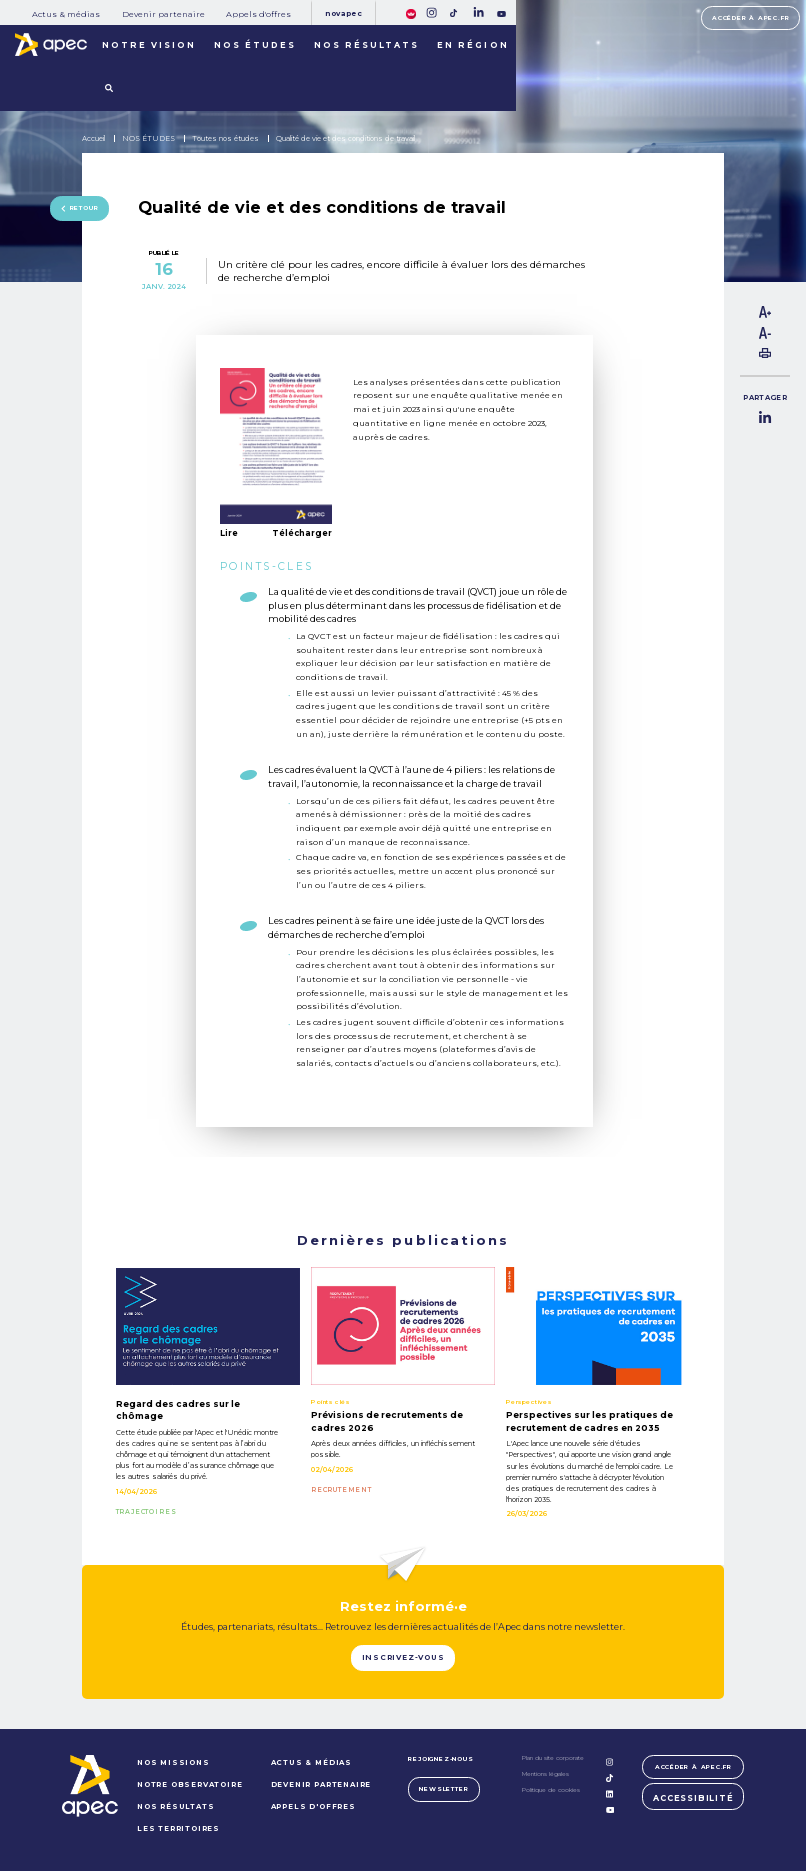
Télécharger (302, 533)
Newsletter (443, 1789)
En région (472, 45)
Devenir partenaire (163, 14)
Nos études (255, 45)
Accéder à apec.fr (750, 18)
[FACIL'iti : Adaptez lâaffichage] (411, 12)
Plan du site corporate (553, 1758)
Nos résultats (366, 45)
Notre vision (149, 45)
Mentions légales (545, 1774)
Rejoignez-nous (440, 1759)
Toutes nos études (225, 138)
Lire (229, 533)
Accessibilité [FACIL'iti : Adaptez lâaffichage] (693, 1798)
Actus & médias (66, 14)
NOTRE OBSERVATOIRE (190, 1784)
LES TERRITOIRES (178, 1828)
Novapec (344, 13)
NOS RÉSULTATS (175, 1806)
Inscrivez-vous (403, 1657)
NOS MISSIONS (173, 1762)
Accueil (93, 138)
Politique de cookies (551, 1790)
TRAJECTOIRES (146, 1512)
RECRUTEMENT (341, 1490)
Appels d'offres (258, 14)
